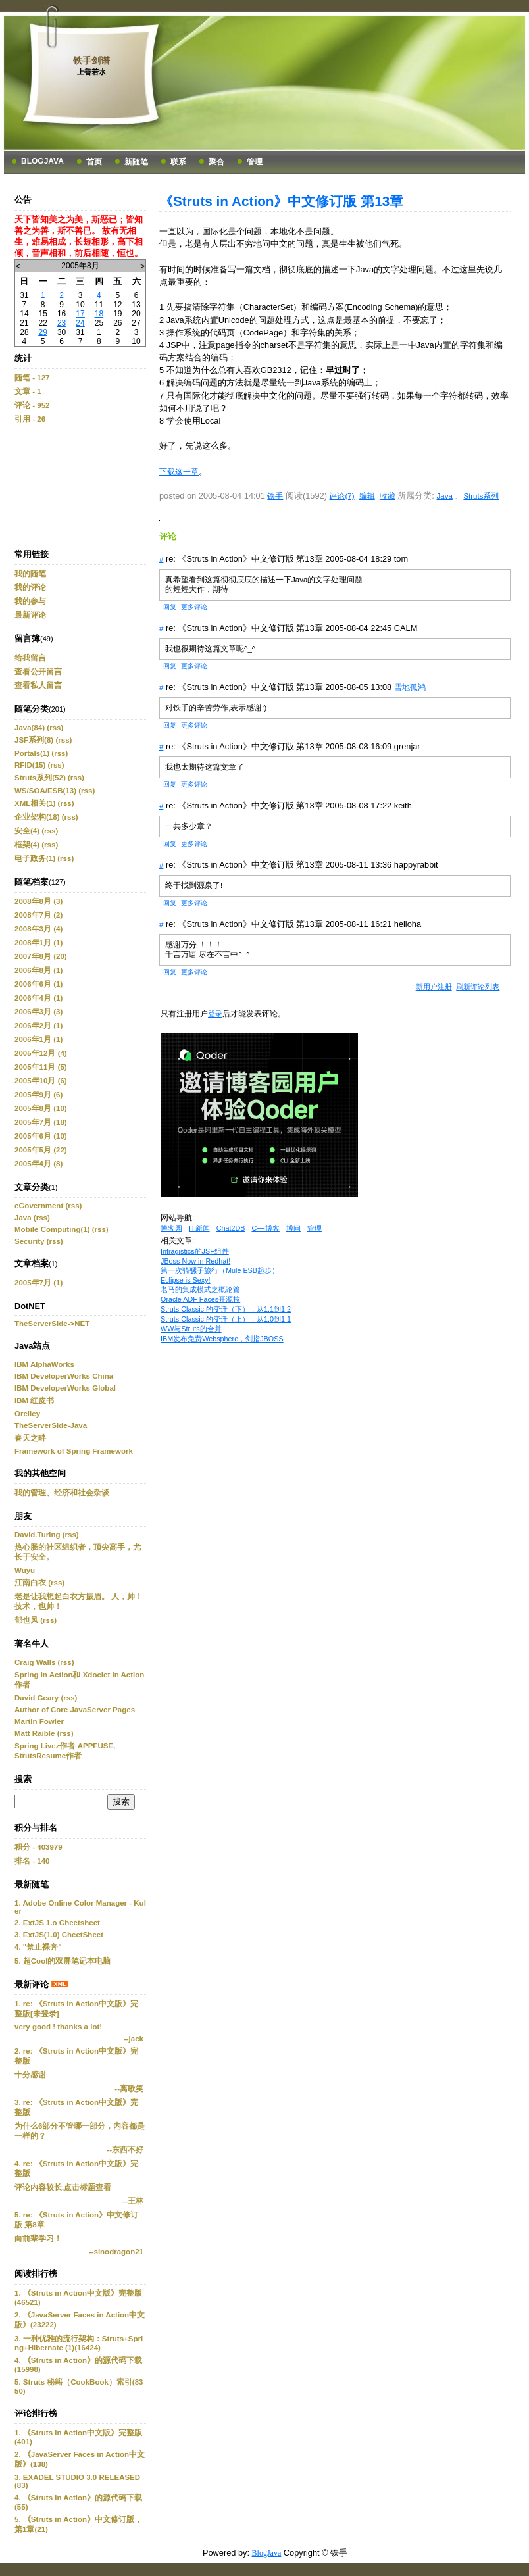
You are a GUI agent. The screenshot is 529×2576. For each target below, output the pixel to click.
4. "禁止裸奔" (38, 1947)
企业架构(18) (36, 817)
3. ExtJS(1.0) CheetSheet (58, 1935)
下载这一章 (179, 472)
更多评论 (194, 606)
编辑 (367, 496)
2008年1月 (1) (38, 943)
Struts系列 (481, 496)
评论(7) (341, 496)
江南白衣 (30, 1583)
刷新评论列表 (477, 987)
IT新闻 (199, 1228)
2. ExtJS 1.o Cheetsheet (57, 1923)
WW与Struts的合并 (191, 1329)
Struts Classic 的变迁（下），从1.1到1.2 (226, 1309)
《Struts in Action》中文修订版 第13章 (281, 201)
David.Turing (37, 1535)
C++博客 (265, 1228)
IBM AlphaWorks (44, 1364)
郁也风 (26, 1620)
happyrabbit (416, 865)
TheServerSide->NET (51, 1323)
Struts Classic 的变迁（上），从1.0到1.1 (226, 1319)
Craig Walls (34, 1662)
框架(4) (26, 845)
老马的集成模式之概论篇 (200, 1289)
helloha (407, 924)
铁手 (275, 496)
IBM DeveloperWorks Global (65, 1388)
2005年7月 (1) (38, 1283)
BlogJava (42, 161)
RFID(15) (29, 765)
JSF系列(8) (33, 740)
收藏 (387, 496)
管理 (255, 161)
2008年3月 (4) (38, 929)
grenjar (407, 746)
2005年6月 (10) (40, 1136)
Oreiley (27, 1414)
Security (29, 1241)
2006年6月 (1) (38, 984)
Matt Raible (34, 1733)
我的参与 (30, 601)
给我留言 (30, 658)
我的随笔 (30, 574)
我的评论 (30, 587)
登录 (215, 1014)
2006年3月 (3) (38, 1012)
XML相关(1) (34, 803)
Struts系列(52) (40, 777)
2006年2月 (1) (38, 1025)
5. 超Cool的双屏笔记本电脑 (62, 1961)
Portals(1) (31, 753)
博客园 (171, 1228)
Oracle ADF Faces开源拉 (200, 1299)
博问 (293, 1228)
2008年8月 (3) (38, 901)
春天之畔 (30, 1438)
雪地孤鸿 (410, 687)
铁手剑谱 (91, 60)
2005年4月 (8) (38, 1164)
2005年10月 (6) (40, 1081)
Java (23, 1218)
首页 (94, 161)
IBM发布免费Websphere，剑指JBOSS (222, 1339)
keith (403, 805)
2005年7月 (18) (40, 1122)
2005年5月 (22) (40, 1150)
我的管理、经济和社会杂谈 (61, 1493)
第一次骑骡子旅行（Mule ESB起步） (220, 1270)
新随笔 (136, 161)
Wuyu (24, 1570)
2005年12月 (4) (40, 1053)
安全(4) (26, 831)
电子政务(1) (34, 858)
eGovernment (38, 1206)
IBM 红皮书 (34, 1400)
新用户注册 (434, 987)
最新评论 (30, 615)
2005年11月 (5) (40, 1067)
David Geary (36, 1698)
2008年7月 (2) (38, 915)
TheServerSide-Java (50, 1425)
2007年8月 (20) (40, 956)
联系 (178, 161)
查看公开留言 (38, 672)
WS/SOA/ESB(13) (45, 791)
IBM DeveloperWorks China (63, 1376)
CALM (406, 628)
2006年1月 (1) (38, 1039)
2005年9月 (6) (38, 1095)
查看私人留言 (38, 685)
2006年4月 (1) (38, 998)
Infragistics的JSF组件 (195, 1251)
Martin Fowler (39, 1721)
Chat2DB (230, 1228)
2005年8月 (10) (40, 1108)
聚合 (216, 161)
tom (401, 559)
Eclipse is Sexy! (186, 1280)
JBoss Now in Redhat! (195, 1261)
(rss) (55, 727)
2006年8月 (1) (38, 970)
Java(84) (29, 727)
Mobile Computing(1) (52, 1229)
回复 (169, 606)
